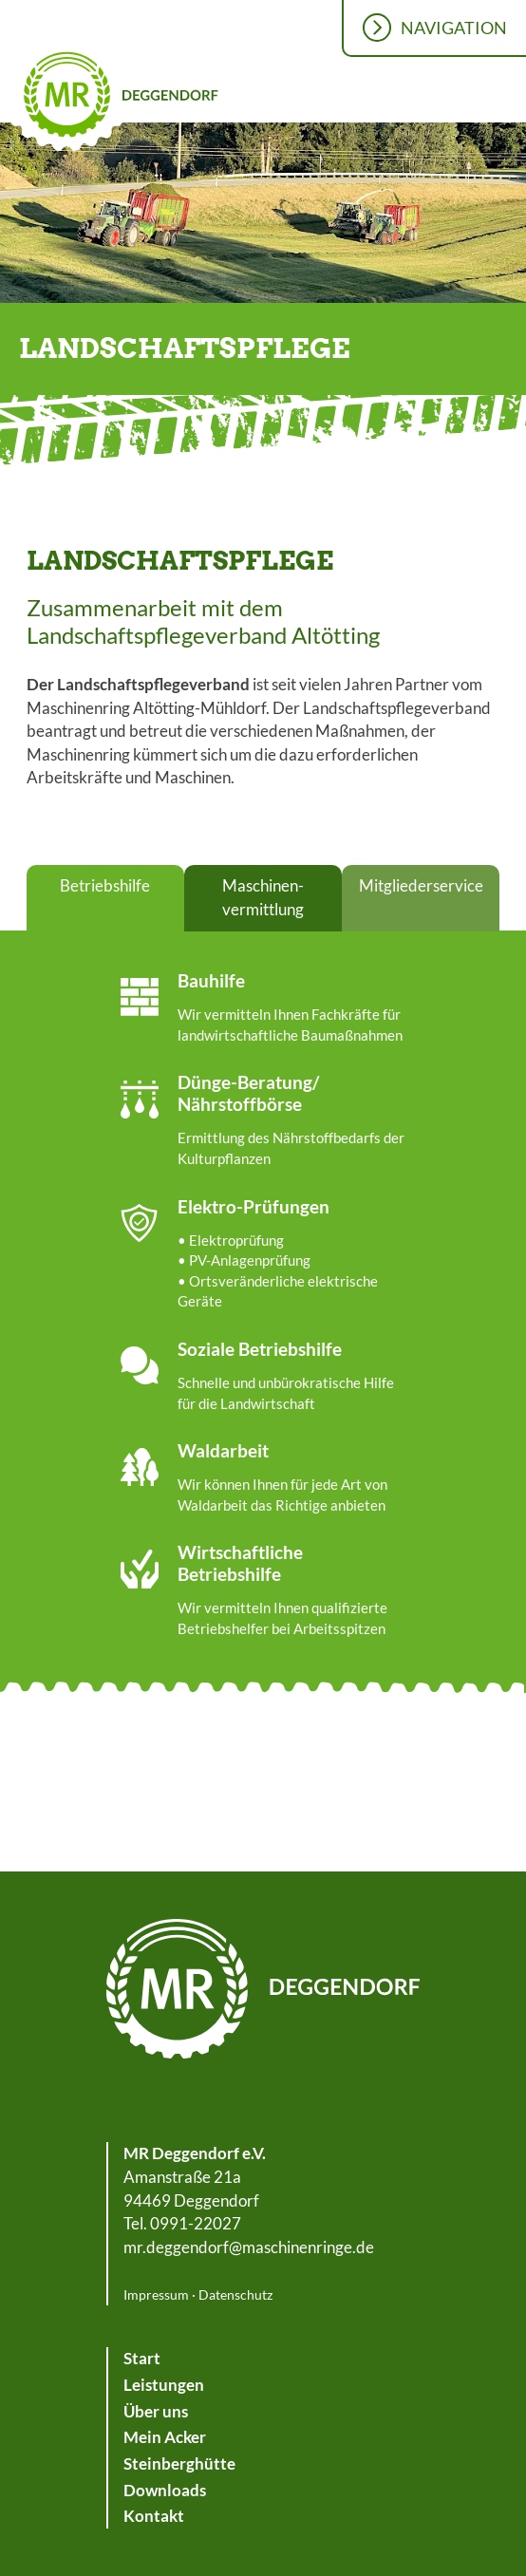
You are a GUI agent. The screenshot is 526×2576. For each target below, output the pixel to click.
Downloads (164, 2490)
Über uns (155, 2411)
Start (141, 2358)
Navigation (454, 27)
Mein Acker (164, 2437)
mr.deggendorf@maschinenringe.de (248, 2247)
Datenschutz (235, 2294)
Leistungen (163, 2385)
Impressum (156, 2294)
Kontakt (153, 2516)
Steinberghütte (179, 2463)
